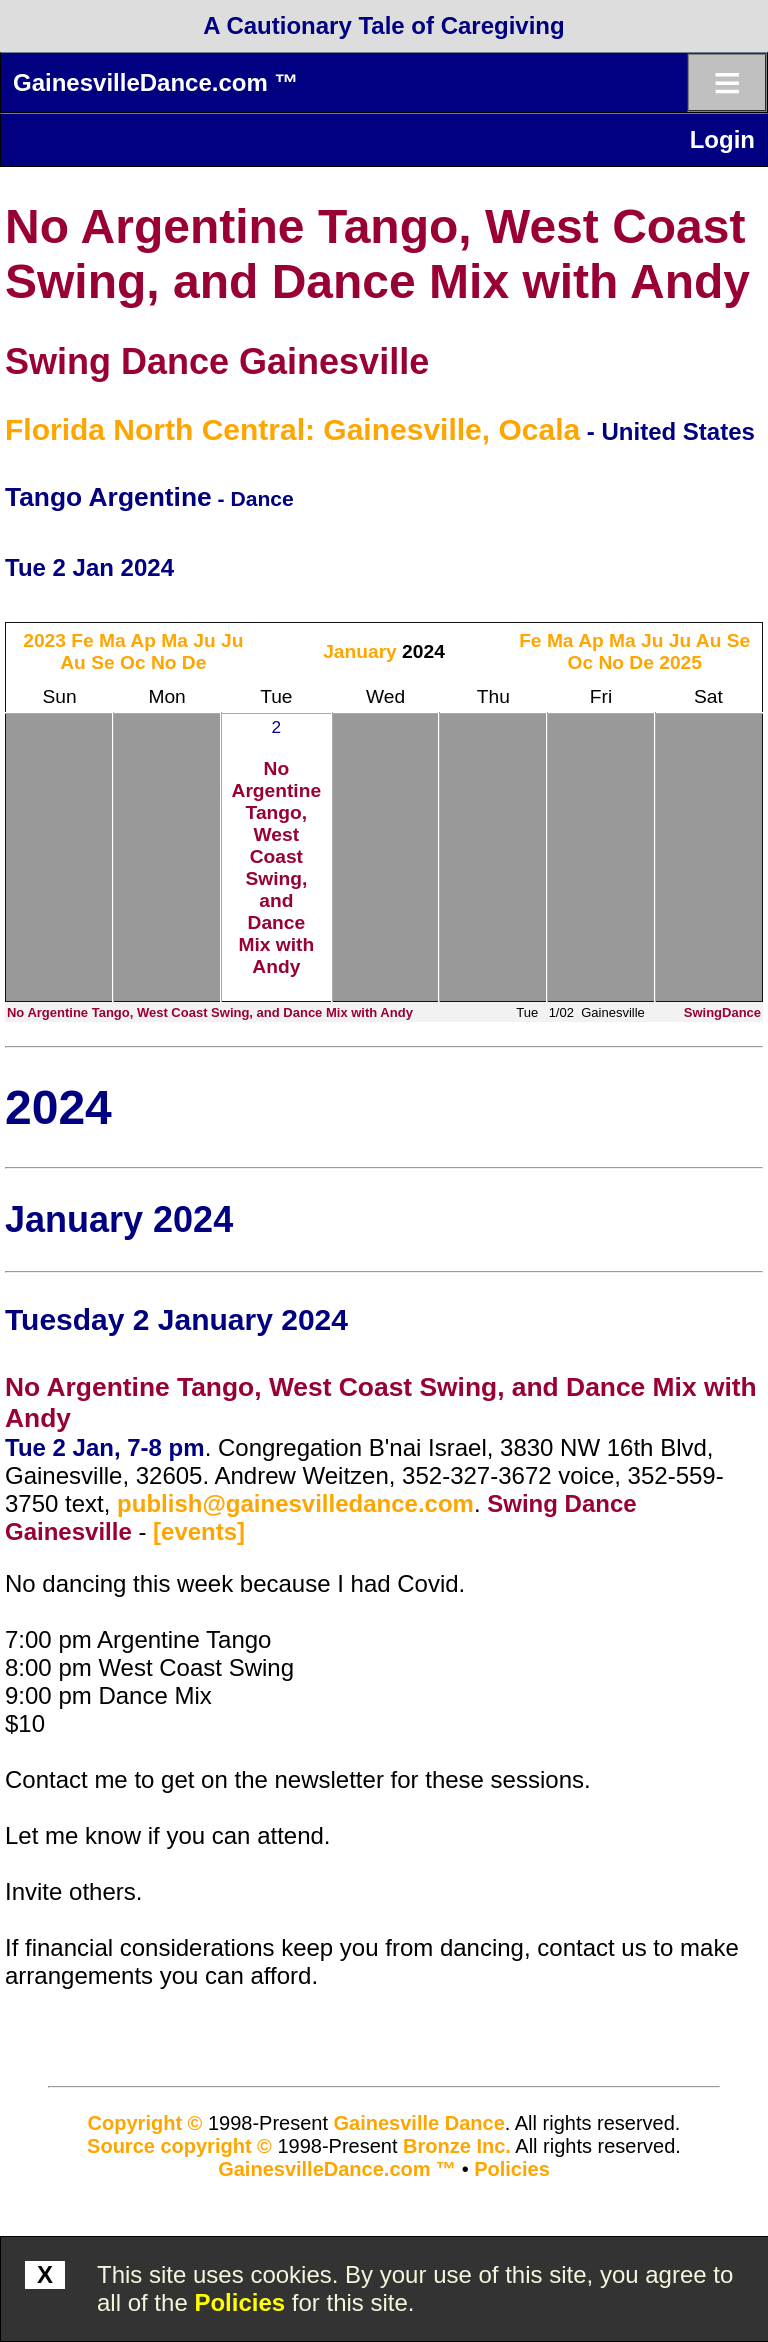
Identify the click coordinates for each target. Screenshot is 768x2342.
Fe (82, 640)
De (194, 662)
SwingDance (722, 1012)
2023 (44, 640)
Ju (204, 640)
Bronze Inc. (457, 2146)
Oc (133, 662)
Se (102, 662)
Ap (143, 640)
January (360, 651)
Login (722, 139)
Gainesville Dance (419, 2123)
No (164, 662)
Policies (239, 2302)
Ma (112, 640)
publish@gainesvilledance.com (295, 1503)
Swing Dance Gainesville (217, 361)
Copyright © (145, 2123)
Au (73, 662)
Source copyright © (179, 2146)
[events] (199, 1531)
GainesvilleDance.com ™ (155, 82)
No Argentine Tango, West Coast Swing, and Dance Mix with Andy (277, 867)
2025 (680, 662)
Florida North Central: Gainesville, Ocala (292, 429)
